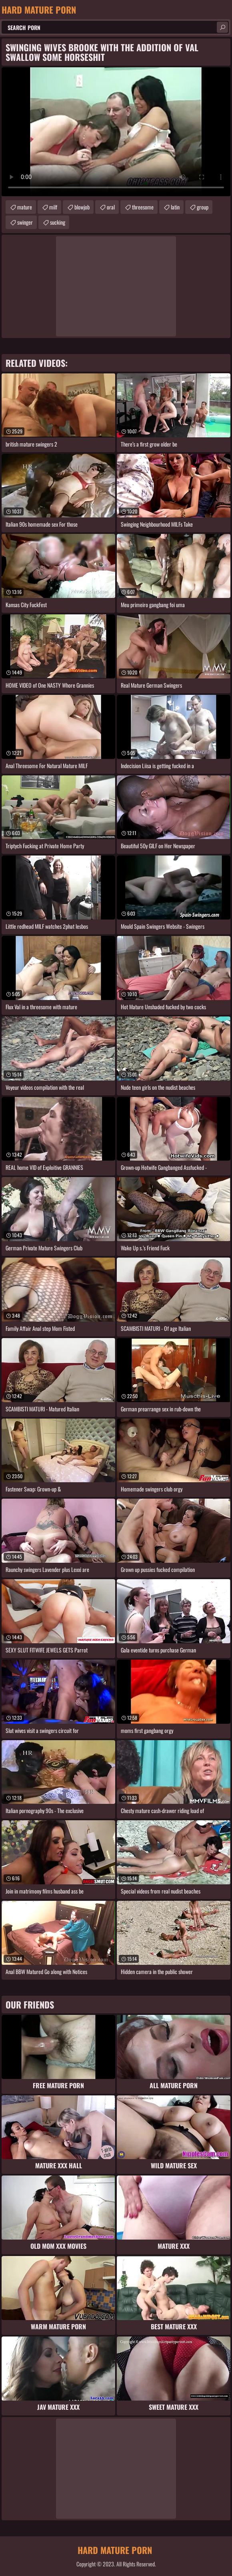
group (202, 207)
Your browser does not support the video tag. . (116, 131)
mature (24, 207)
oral (111, 207)
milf (53, 207)
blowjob (82, 207)
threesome (143, 207)
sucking (57, 222)
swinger (25, 222)
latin (175, 207)
